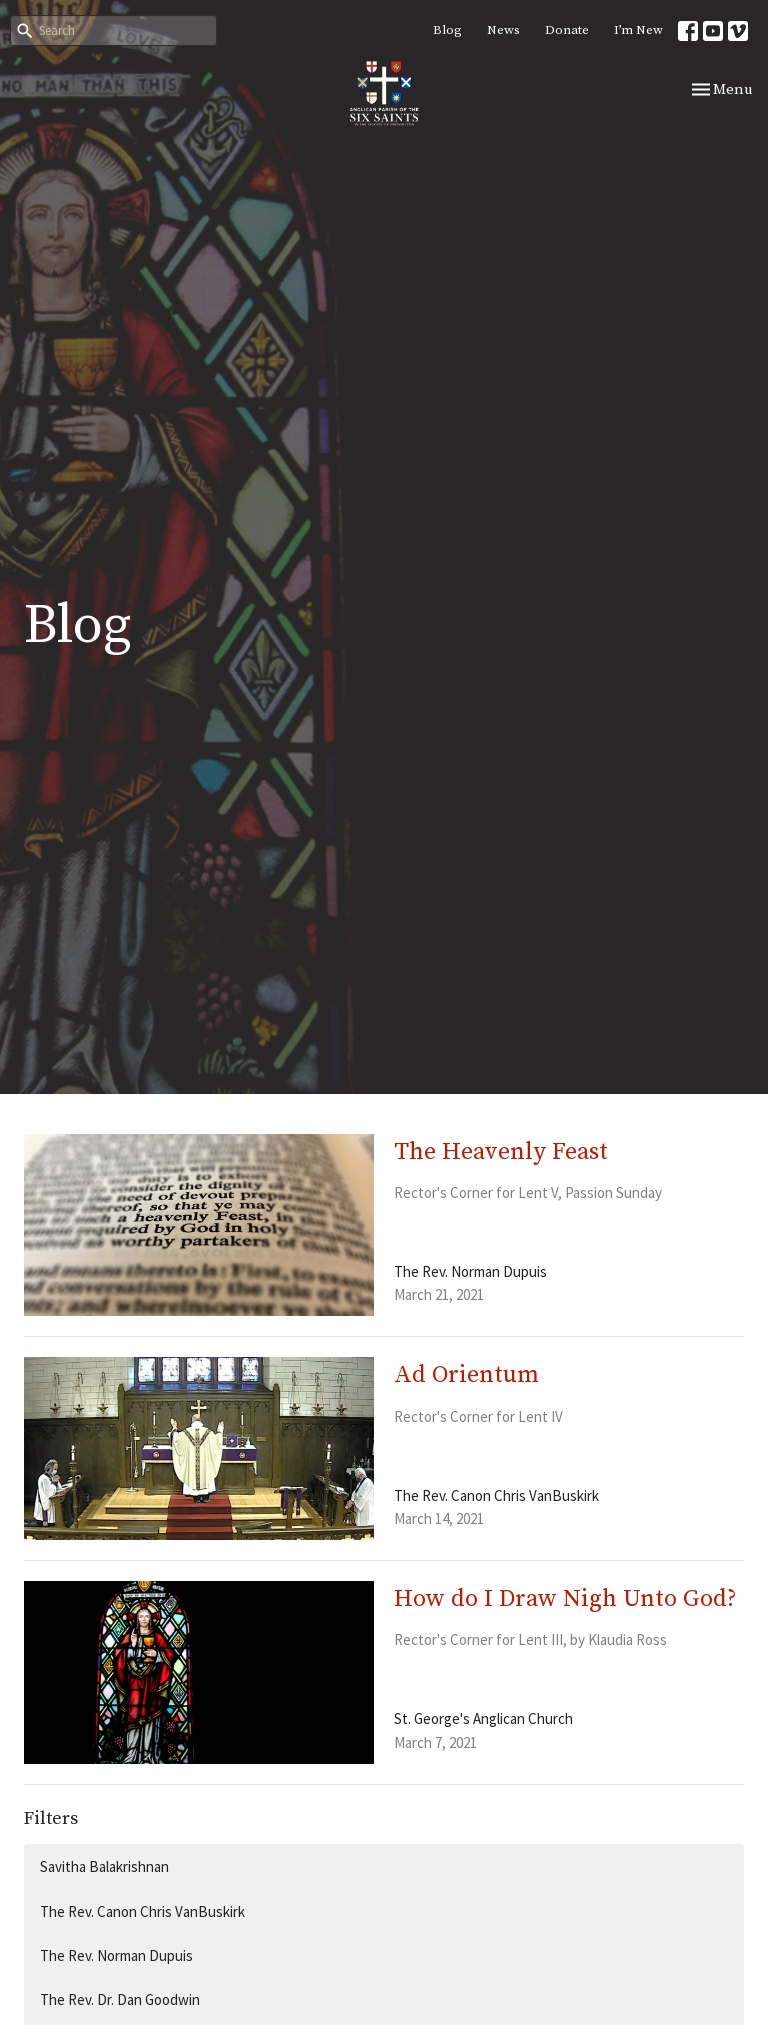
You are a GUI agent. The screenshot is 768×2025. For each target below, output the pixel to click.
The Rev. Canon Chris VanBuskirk (142, 1911)
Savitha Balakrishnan (104, 1866)
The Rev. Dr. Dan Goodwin (120, 1999)
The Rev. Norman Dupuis (116, 1955)
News (503, 30)
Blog (447, 30)
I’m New (638, 30)
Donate (567, 30)
